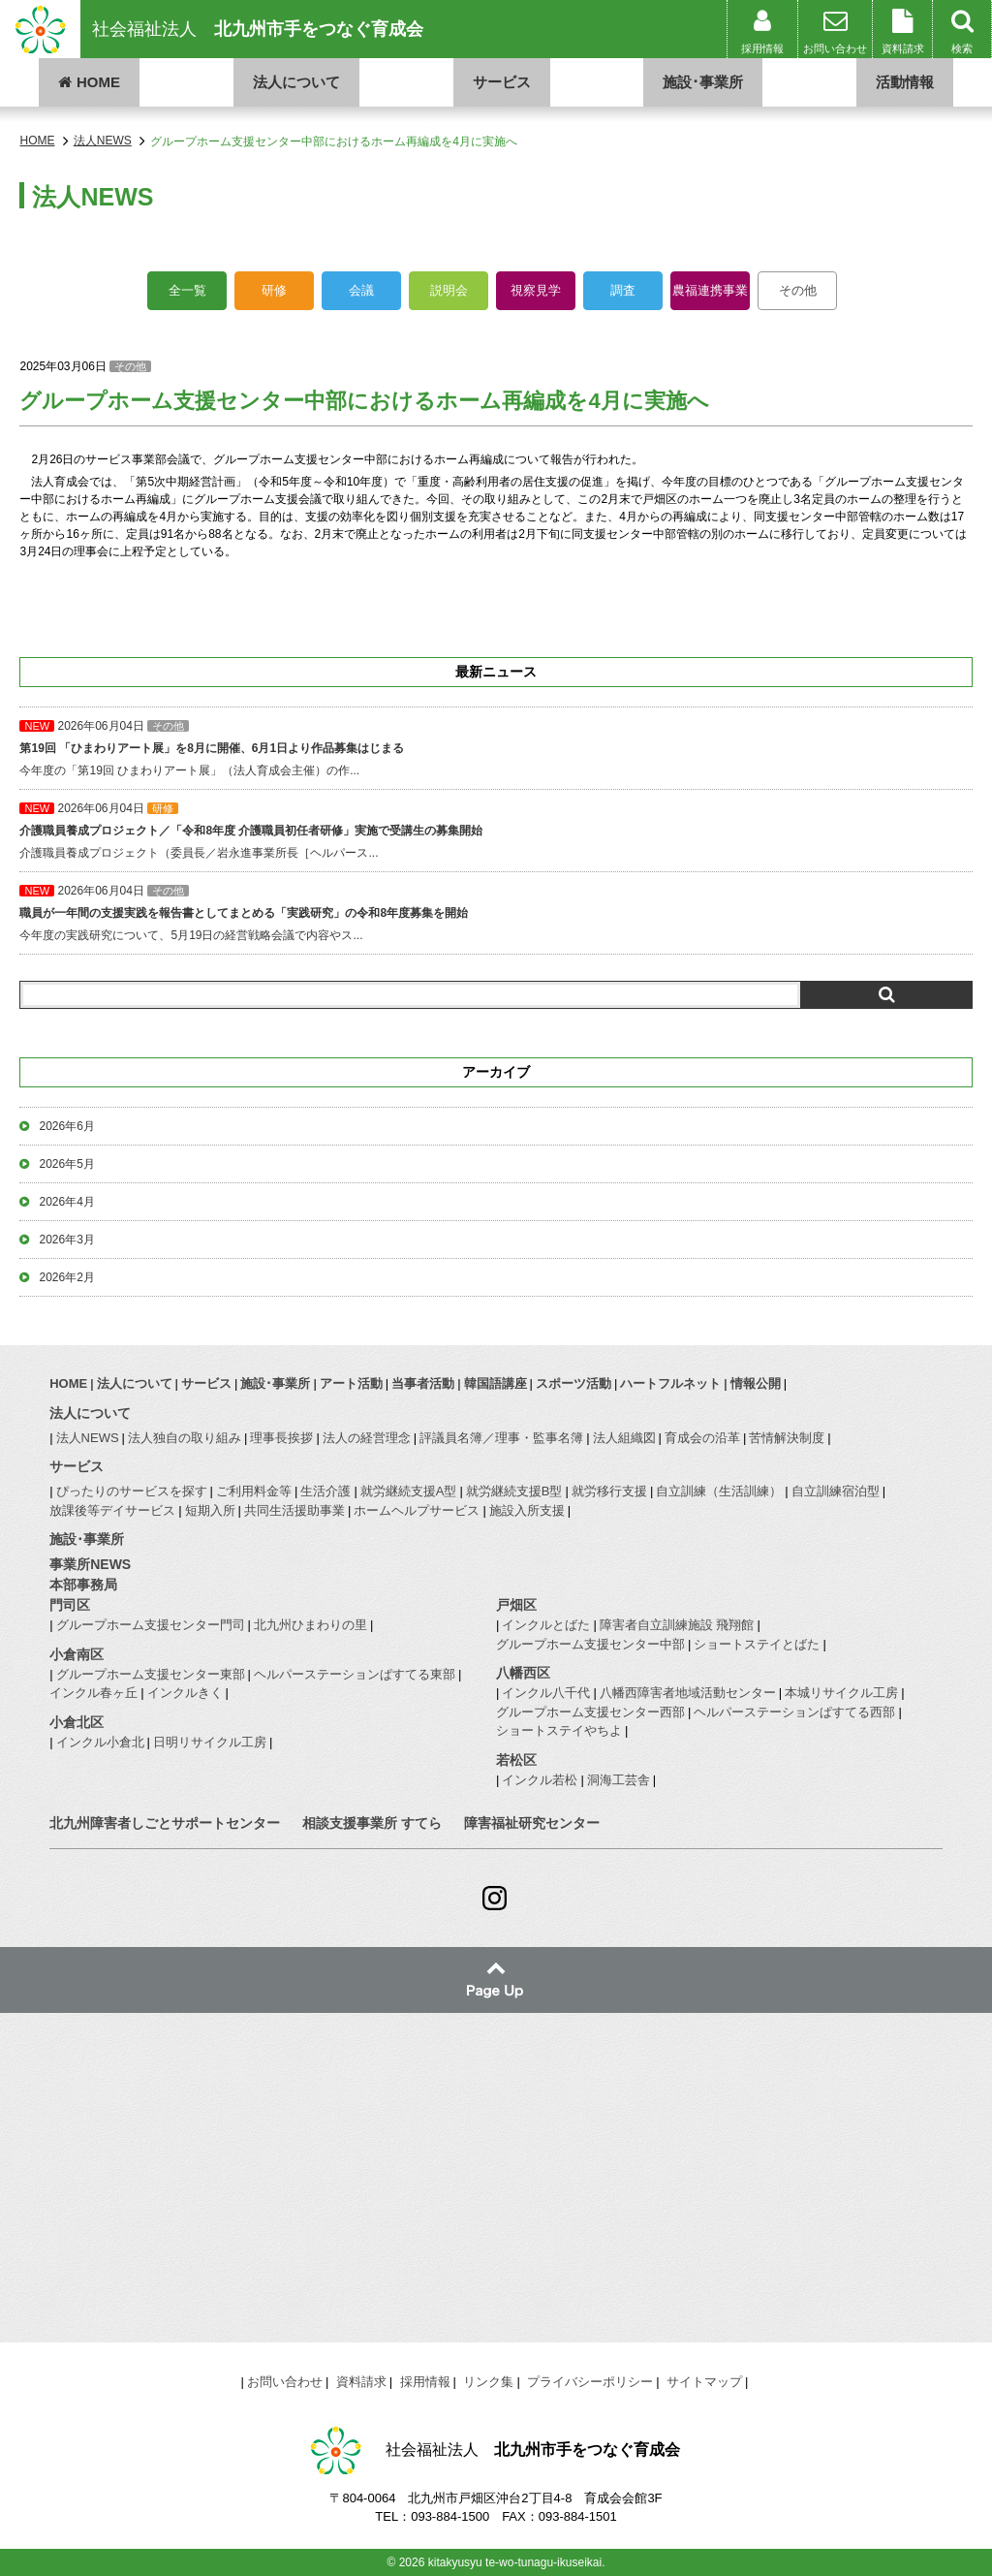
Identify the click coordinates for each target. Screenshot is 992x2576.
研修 (274, 290)
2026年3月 (66, 1239)
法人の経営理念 (367, 1437)
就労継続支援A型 (408, 1491)
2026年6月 (66, 1126)
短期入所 (210, 1510)
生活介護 (325, 1491)
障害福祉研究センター (532, 1823)
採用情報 (425, 2381)
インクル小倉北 (100, 1742)
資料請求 (361, 2381)
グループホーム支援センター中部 (590, 1644)
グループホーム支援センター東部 (150, 1674)
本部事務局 (83, 1584)
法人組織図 (624, 1437)
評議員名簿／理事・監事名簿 (501, 1437)
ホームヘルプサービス (417, 1510)
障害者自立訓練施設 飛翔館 (677, 1625)
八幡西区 (523, 1673)
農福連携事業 (710, 290)
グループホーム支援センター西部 (590, 1712)
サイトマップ (704, 2381)
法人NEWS (87, 1437)
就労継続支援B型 (514, 1491)
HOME (89, 82)
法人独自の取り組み (184, 1437)
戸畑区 (516, 1605)
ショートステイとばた (757, 1644)
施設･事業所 (703, 82)
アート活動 (351, 1383)
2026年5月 (66, 1164)
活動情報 (905, 82)
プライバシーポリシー (590, 2381)
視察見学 (536, 290)
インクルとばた (546, 1625)
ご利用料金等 (254, 1491)
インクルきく (185, 1692)
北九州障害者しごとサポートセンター (164, 1823)
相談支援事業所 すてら (372, 1823)
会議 (361, 290)
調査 (623, 290)
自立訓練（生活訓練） (719, 1491)
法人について (296, 82)
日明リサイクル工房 (209, 1742)
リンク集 (488, 2381)
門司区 (69, 1605)
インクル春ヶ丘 (93, 1692)
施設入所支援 (527, 1510)
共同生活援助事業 (294, 1510)
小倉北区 (76, 1722)
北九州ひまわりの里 (310, 1625)
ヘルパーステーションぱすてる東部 (354, 1674)
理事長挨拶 (281, 1437)
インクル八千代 (546, 1692)
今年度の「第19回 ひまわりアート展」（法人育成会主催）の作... (495, 748)
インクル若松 (539, 1780)
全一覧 (187, 290)
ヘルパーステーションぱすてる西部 (794, 1712)
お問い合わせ (285, 2381)
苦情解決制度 (786, 1437)
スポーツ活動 (573, 1383)
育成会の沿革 (702, 1437)
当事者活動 (422, 1383)
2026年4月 (66, 1202)
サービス (502, 82)
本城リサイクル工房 (841, 1692)
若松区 (516, 1760)
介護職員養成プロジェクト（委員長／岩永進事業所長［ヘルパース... (495, 830)
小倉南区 (76, 1654)
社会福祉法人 (257, 29)
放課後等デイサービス (112, 1510)
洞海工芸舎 (618, 1780)
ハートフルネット (670, 1383)
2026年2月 (66, 1277)
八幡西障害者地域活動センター (688, 1692)
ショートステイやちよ (559, 1730)
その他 (798, 290)
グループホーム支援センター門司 (150, 1625)
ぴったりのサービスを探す (131, 1491)
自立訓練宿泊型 (835, 1491)
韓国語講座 (495, 1383)
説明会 (449, 290)
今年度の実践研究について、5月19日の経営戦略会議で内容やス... (495, 913)
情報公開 (755, 1383)
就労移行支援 (609, 1491)
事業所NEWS (90, 1564)
